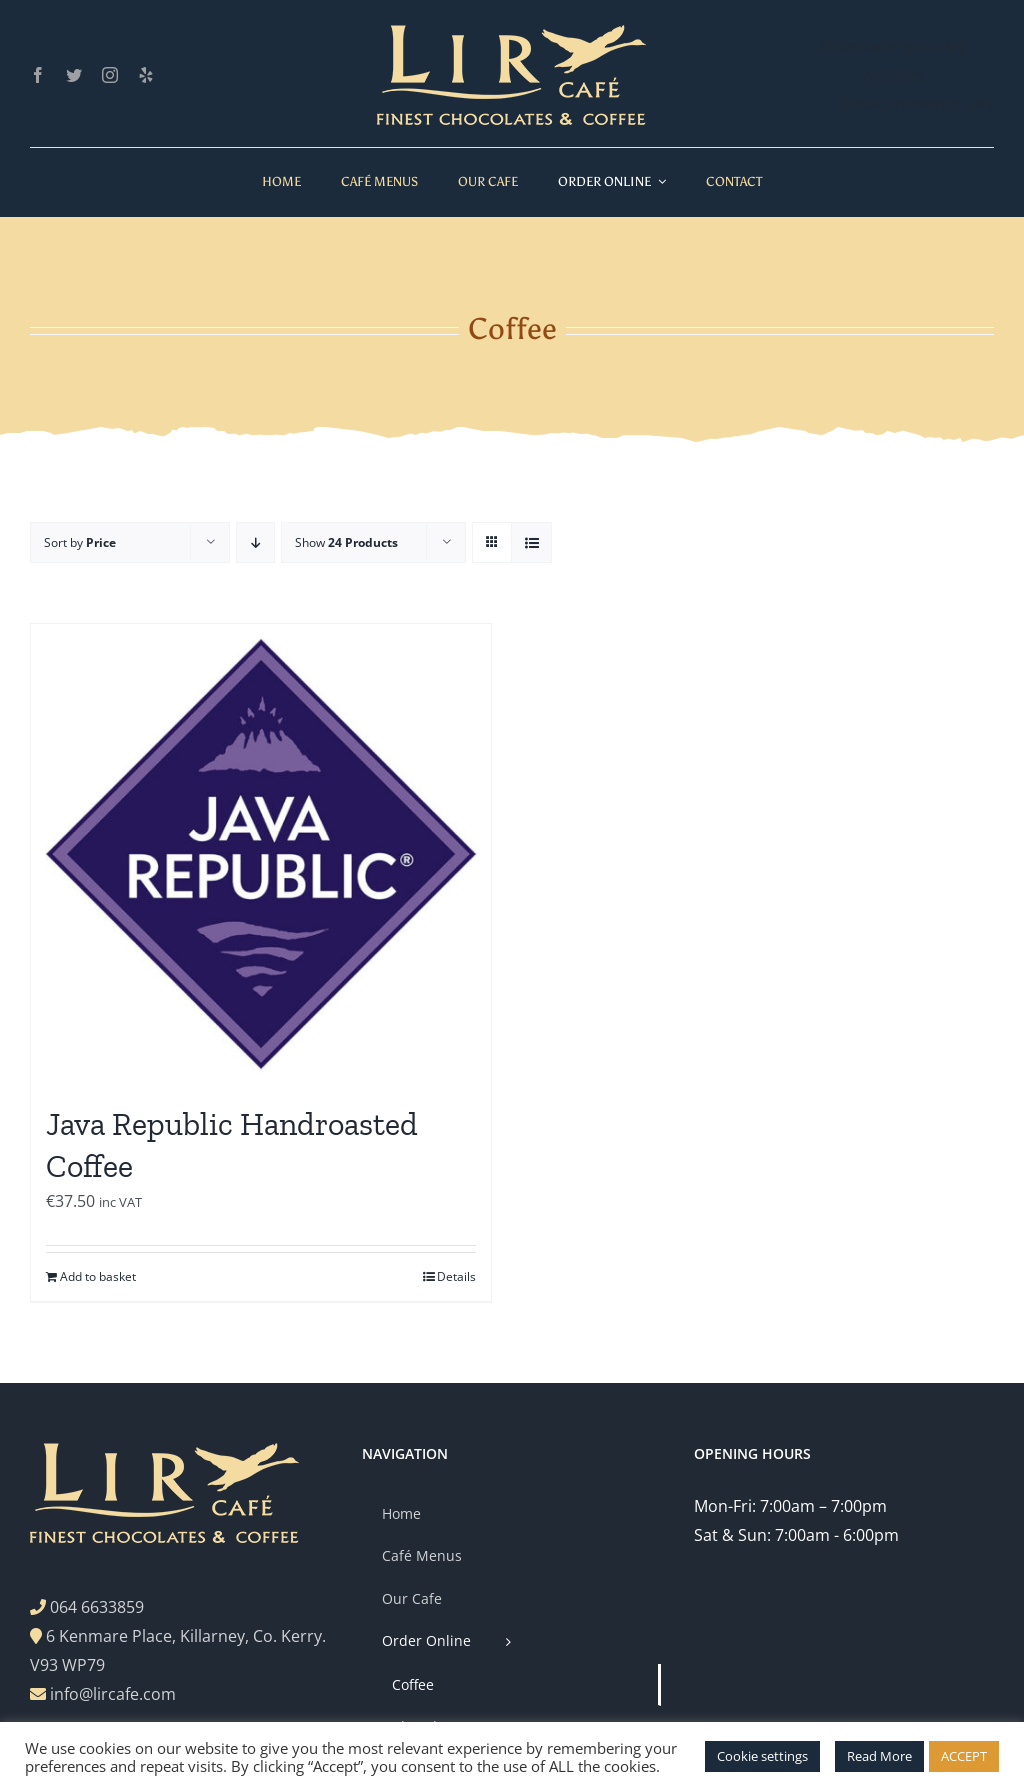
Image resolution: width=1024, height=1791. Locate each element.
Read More (879, 1756)
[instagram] (110, 75)
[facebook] (38, 75)
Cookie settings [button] (762, 1756)
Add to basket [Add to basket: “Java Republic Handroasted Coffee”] (98, 1276)
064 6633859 (97, 1607)
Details (456, 1276)
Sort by (80, 542)
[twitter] (74, 75)
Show (346, 542)
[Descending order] (255, 542)
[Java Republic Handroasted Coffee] (261, 854)
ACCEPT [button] (964, 1756)
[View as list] (531, 542)
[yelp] (146, 75)
